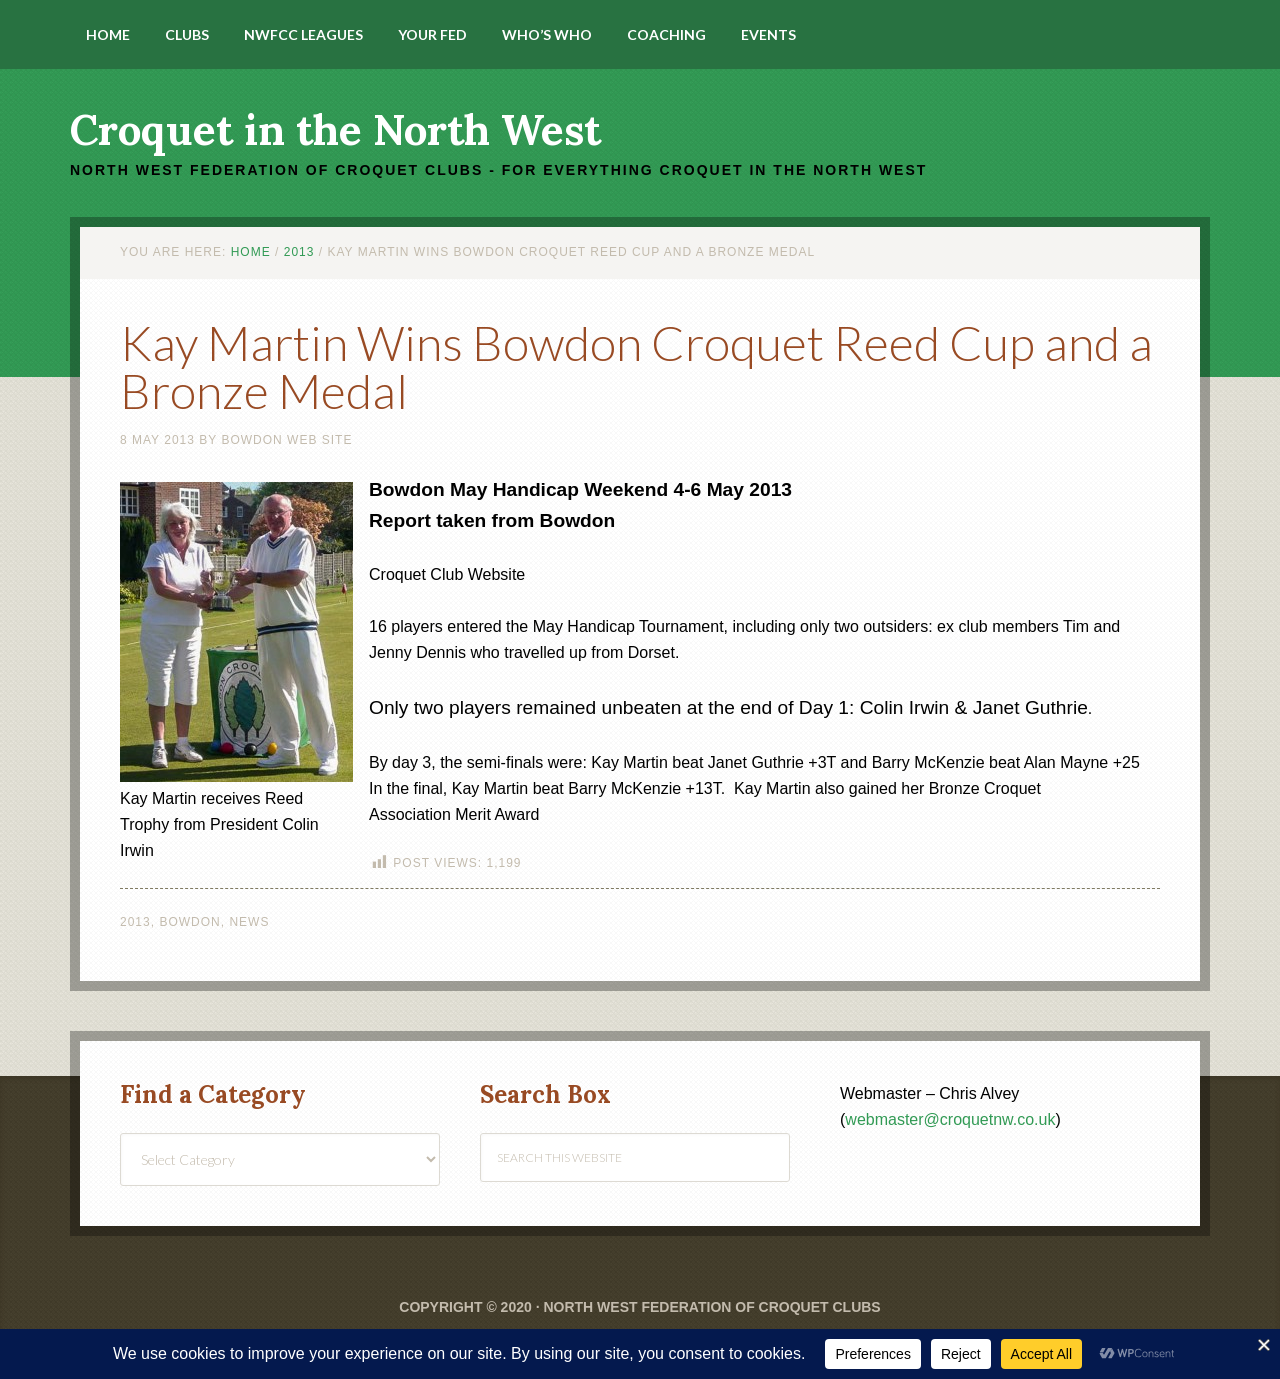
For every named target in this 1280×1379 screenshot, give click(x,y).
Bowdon (189, 922)
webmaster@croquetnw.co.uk (950, 1119)
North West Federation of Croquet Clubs (711, 1307)
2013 (135, 922)
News (249, 922)
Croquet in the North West (335, 130)
